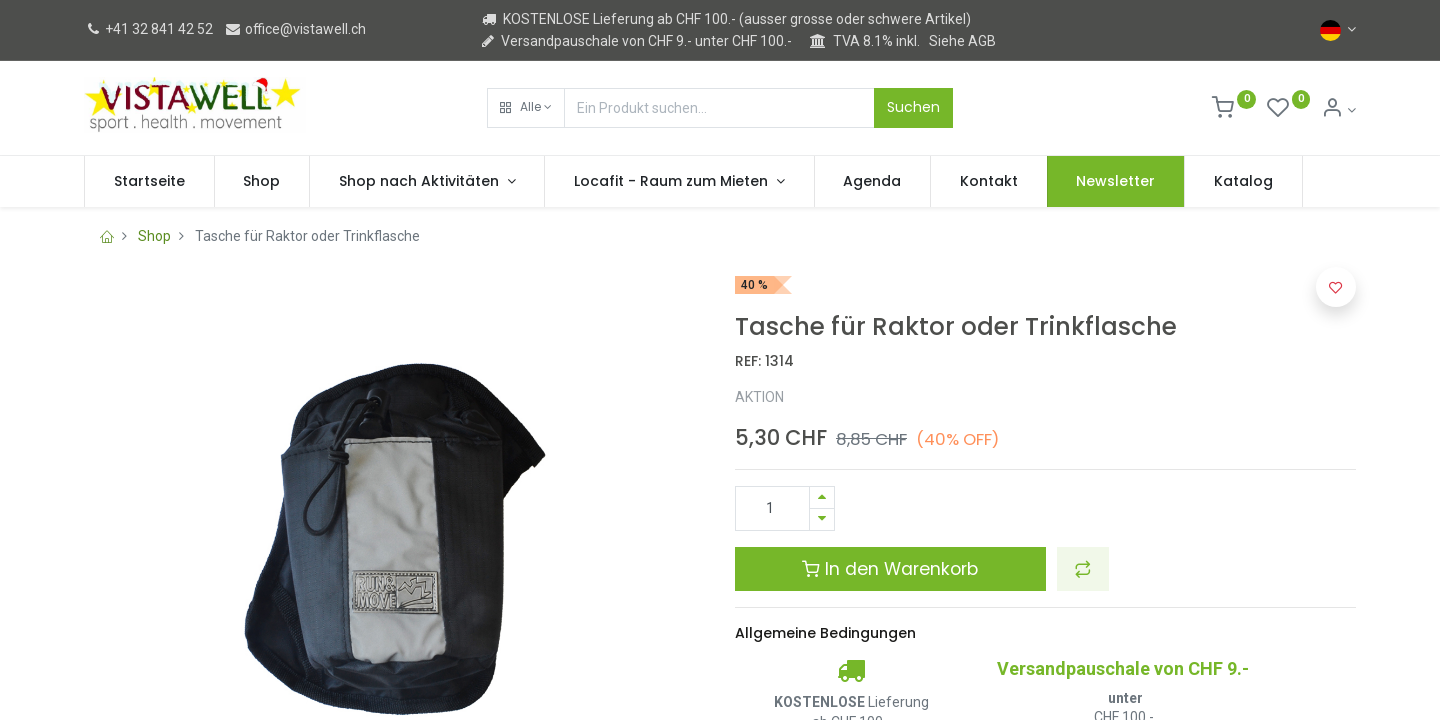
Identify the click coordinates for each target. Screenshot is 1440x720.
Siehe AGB (962, 41)
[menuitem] (149, 182)
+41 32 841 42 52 (148, 29)
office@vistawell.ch (295, 29)
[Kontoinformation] (1338, 110)
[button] (526, 108)
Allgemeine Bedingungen (825, 633)
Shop (154, 236)
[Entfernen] (822, 519)
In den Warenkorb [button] (890, 569)
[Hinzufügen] (822, 497)
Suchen (913, 107)
